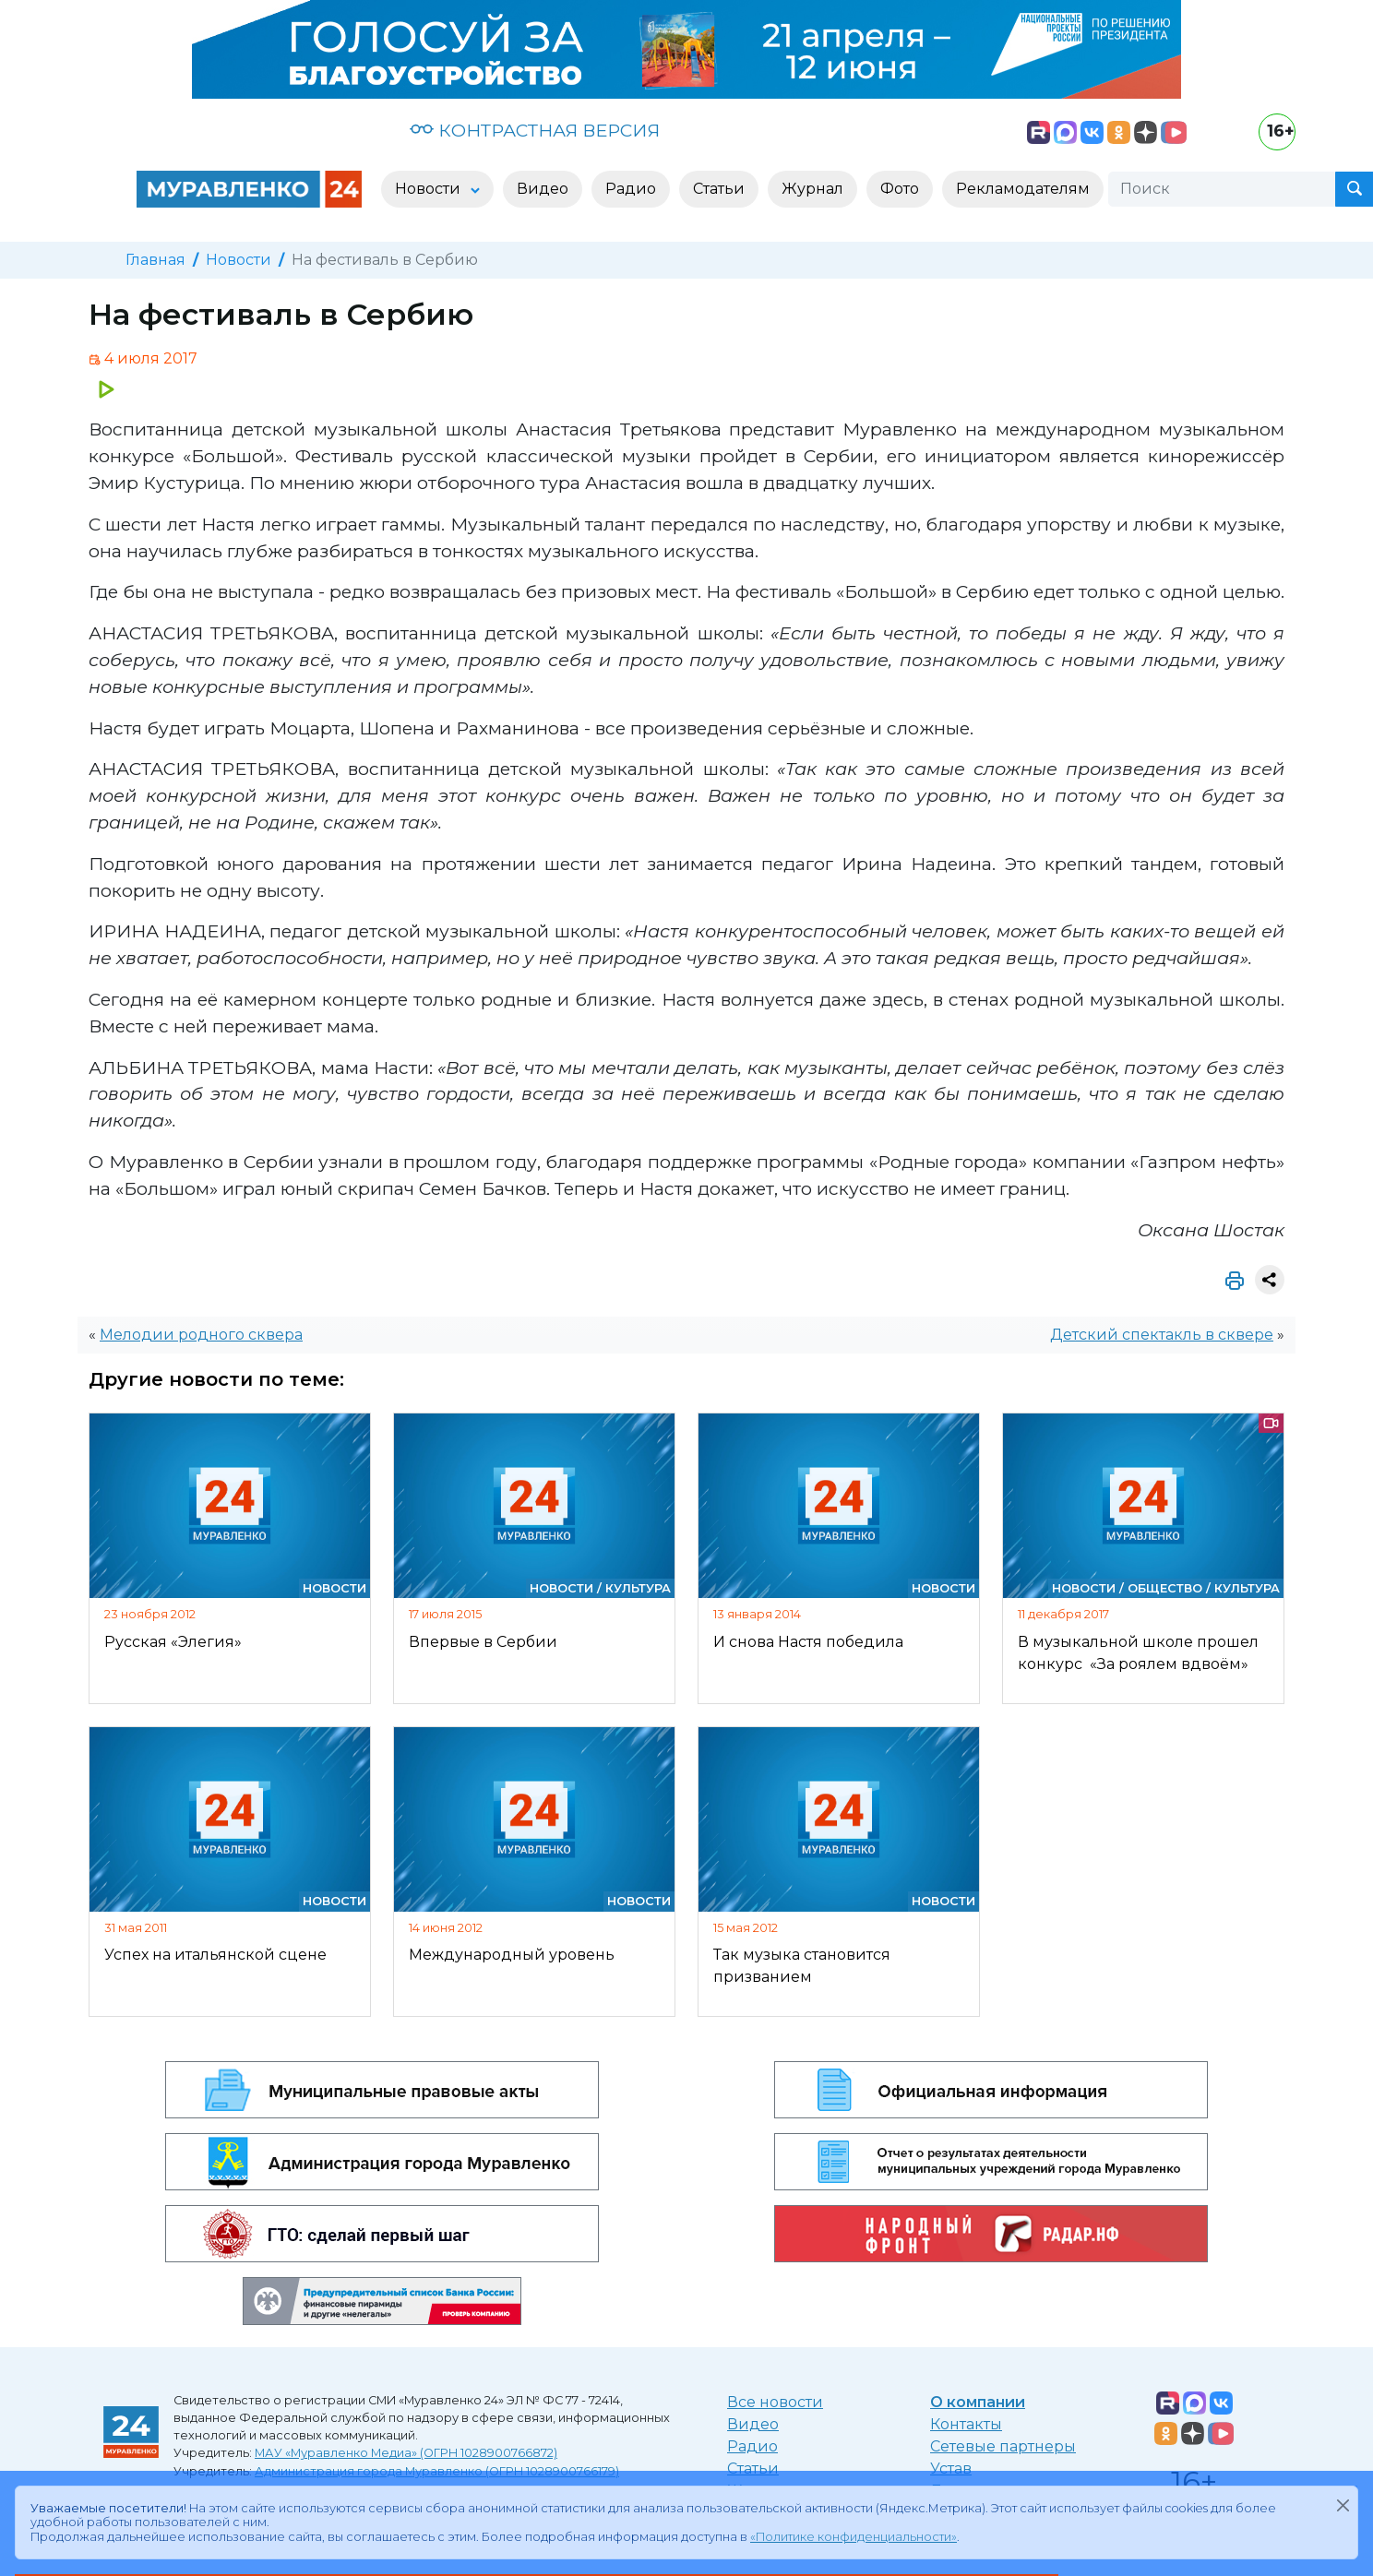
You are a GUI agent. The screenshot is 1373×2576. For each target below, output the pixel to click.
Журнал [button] (812, 188)
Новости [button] (429, 188)
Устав (951, 2468)
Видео (753, 2424)
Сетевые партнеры (1003, 2446)
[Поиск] (1221, 189)
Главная (155, 259)
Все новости (775, 2402)
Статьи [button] (719, 188)
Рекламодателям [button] (1023, 188)
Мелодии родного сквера (201, 1334)
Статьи (753, 2468)
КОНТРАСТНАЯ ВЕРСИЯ (535, 130)
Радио (752, 2446)
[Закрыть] (1342, 2505)
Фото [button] (899, 188)
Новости (238, 259)
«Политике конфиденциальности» (853, 2537)
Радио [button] (630, 188)
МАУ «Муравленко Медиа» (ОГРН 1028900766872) (406, 2453)
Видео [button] (542, 188)
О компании (977, 2402)
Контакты (966, 2424)
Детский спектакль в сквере (1161, 1334)
